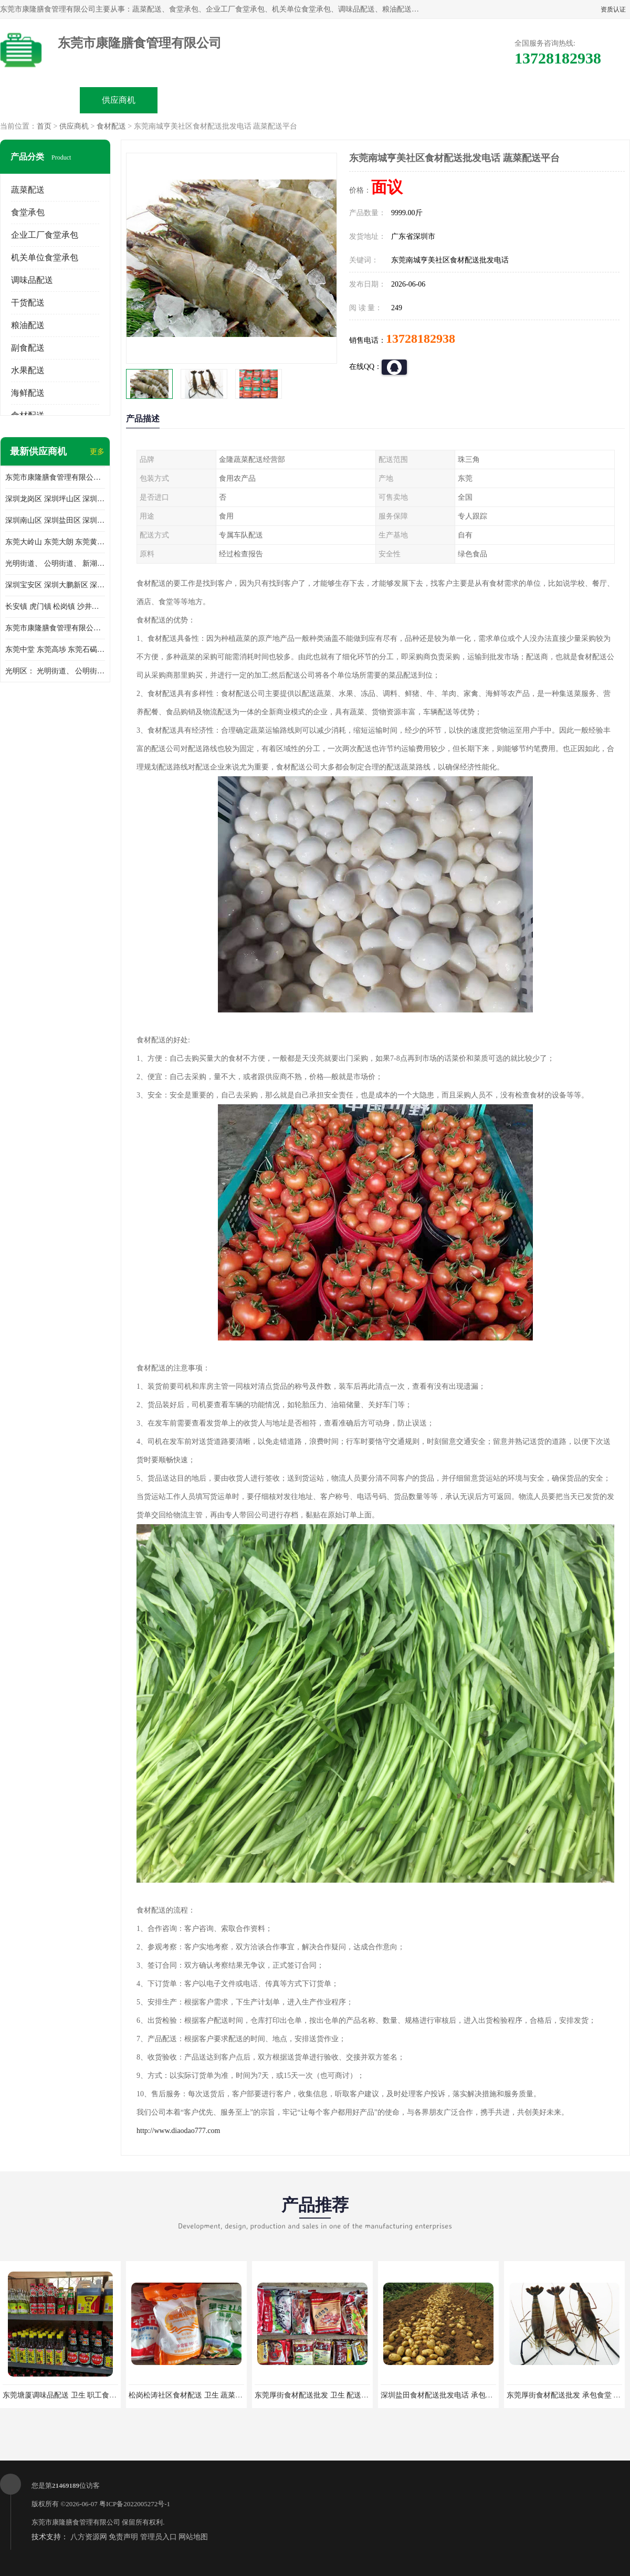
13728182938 (420, 338)
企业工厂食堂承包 (44, 234)
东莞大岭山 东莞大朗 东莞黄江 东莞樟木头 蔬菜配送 (55, 542)
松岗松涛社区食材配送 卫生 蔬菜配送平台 (197, 2395)
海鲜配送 (28, 392)
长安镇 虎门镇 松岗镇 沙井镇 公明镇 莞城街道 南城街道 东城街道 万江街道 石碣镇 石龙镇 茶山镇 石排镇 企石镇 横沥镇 (55, 606)
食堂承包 (28, 212)
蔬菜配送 (28, 189)
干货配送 (28, 302)
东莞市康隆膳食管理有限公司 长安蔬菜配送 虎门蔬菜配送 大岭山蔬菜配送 (55, 628)
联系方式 (512, 100)
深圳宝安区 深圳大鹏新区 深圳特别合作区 (55, 585)
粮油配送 (28, 325)
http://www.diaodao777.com (178, 2131)
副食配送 (28, 347)
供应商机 (118, 100)
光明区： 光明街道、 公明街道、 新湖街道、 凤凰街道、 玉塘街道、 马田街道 (55, 671)
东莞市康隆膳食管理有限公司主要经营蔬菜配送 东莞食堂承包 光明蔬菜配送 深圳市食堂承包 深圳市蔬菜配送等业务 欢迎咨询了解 (55, 477)
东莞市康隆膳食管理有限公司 (76, 2522)
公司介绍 (276, 100)
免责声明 (123, 2537)
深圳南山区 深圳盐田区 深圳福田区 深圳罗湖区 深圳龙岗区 (55, 520)
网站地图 (193, 2537)
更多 (97, 452)
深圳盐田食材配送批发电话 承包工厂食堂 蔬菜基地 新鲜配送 (479, 2395)
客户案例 (433, 100)
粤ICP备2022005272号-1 (134, 2504)
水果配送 (28, 370)
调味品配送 (32, 280)
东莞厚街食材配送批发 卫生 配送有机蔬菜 (323, 2395)
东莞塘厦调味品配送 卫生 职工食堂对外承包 (74, 2395)
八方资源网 (88, 2537)
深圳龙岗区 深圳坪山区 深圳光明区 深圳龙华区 (55, 499)
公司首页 (40, 100)
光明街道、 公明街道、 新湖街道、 (55, 563)
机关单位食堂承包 (44, 257)
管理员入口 (158, 2537)
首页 (44, 126)
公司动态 (355, 100)
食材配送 (111, 126)
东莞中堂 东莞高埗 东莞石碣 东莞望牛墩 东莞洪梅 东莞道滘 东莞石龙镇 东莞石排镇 (55, 649)
